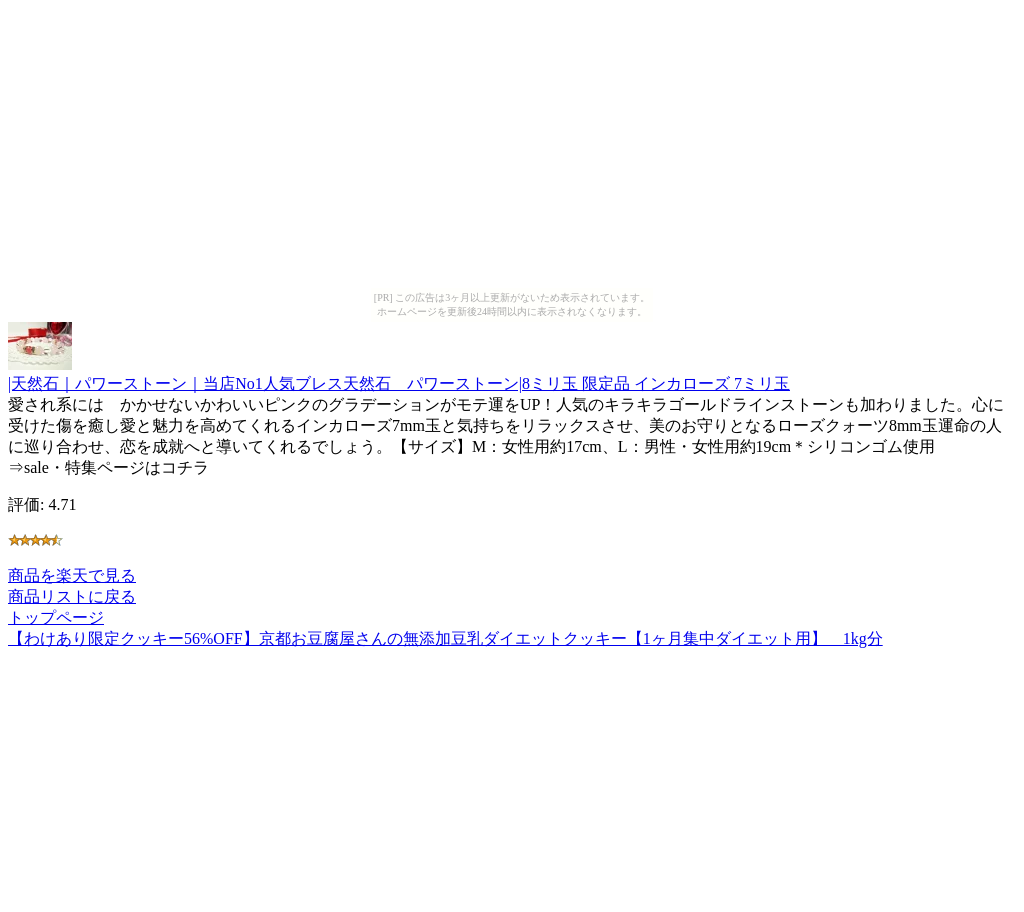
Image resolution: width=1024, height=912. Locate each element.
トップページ (56, 617)
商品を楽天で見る (72, 575)
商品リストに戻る (72, 596)
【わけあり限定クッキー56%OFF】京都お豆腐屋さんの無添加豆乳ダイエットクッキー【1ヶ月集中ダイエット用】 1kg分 (445, 638)
